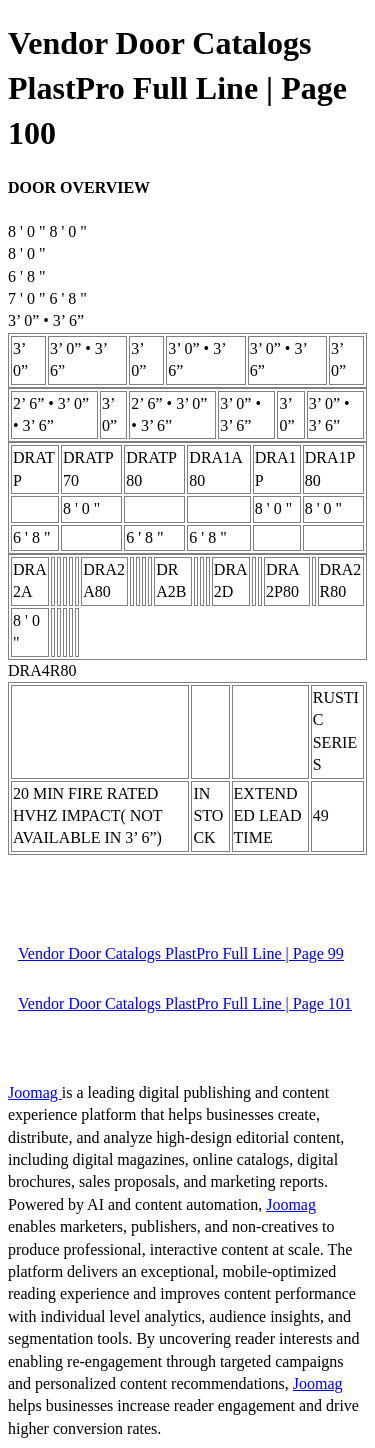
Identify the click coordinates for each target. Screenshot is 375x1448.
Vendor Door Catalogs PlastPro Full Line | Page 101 (185, 1003)
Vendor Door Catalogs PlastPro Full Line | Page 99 (181, 953)
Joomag (35, 1092)
